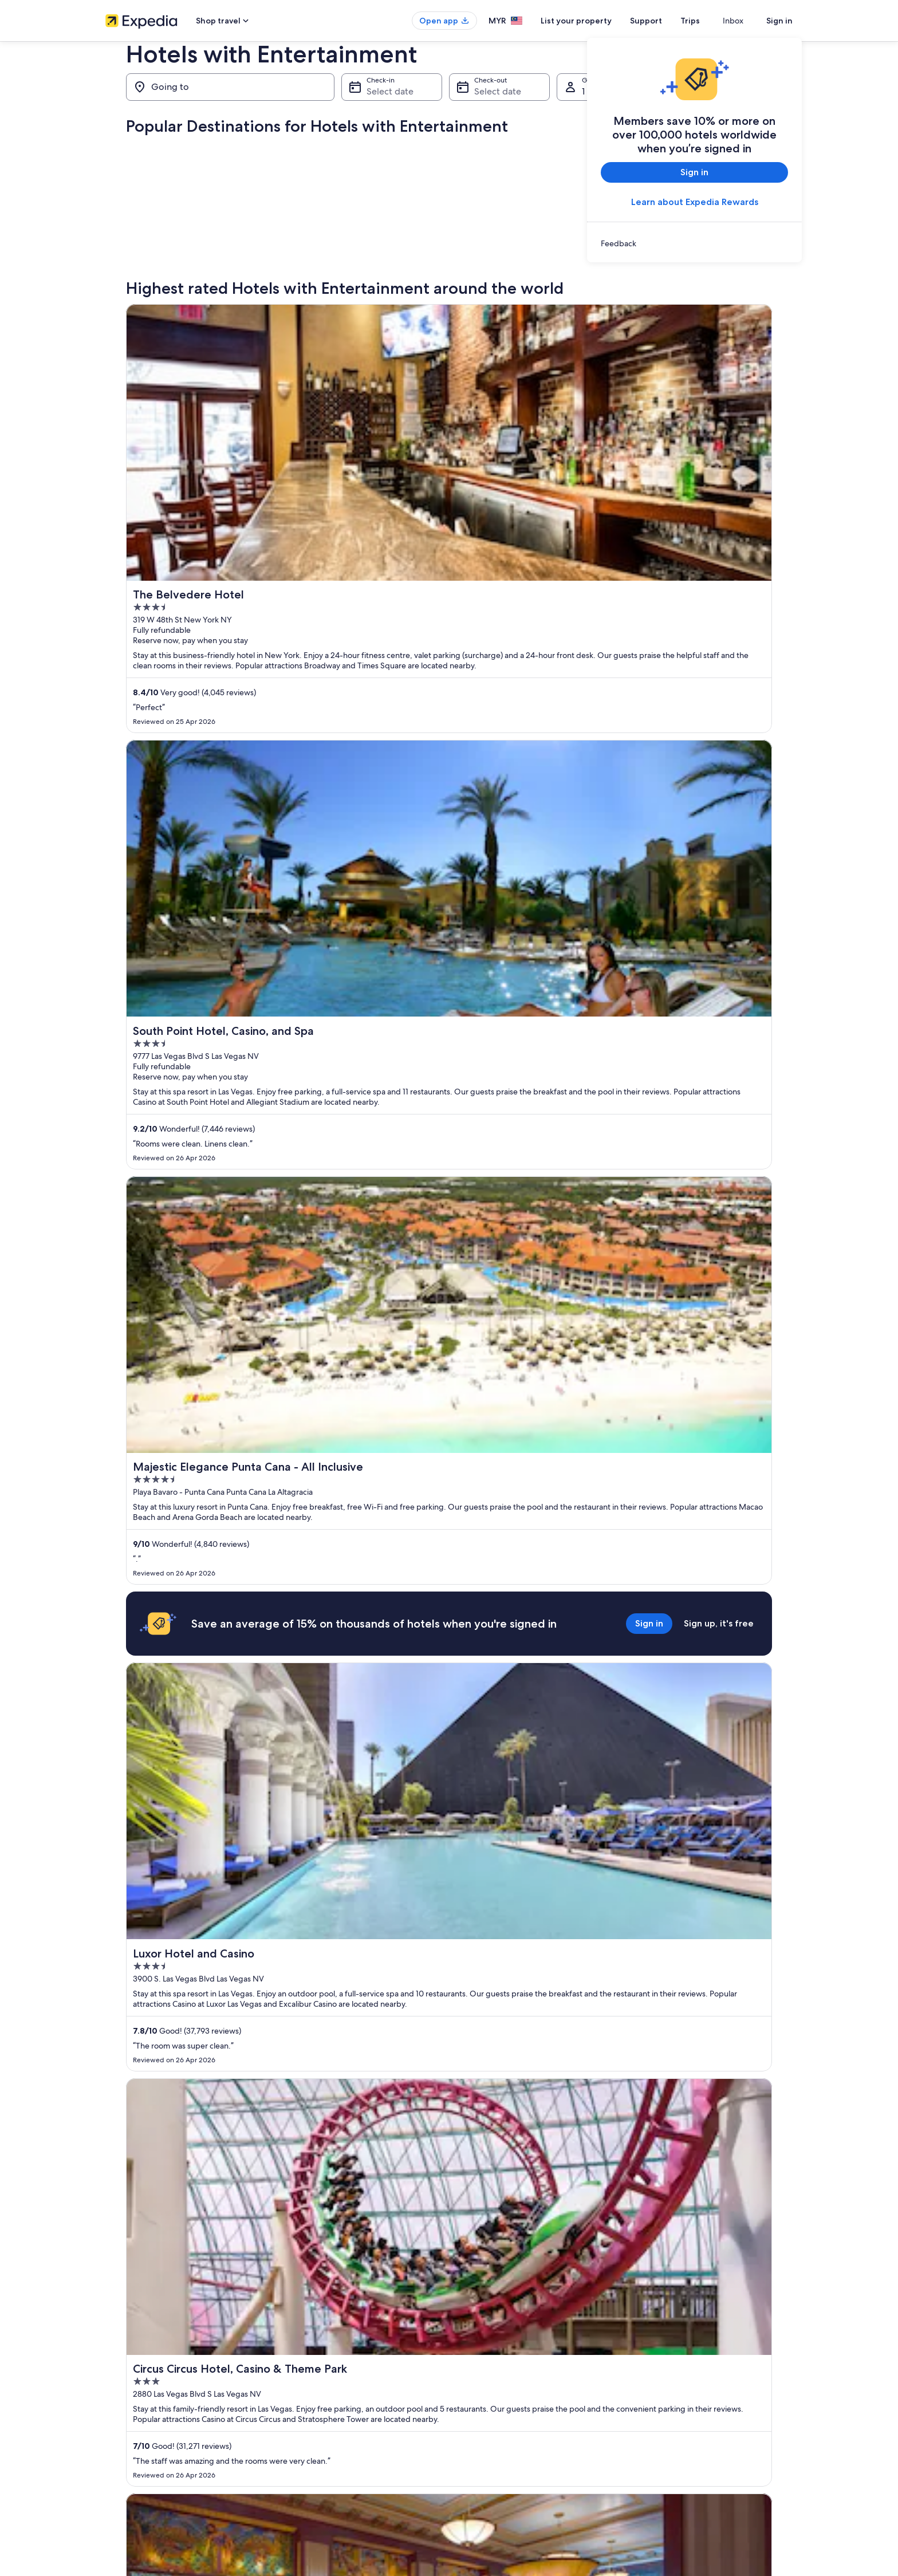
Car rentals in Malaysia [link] (317, 2401)
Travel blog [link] (300, 2438)
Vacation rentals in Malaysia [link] (325, 2347)
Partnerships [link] (124, 2365)
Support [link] (651, 2310)
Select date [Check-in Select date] (390, 91)
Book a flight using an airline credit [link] (691, 2365)
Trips (710, 20)
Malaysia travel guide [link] (315, 2310)
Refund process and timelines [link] (684, 2347)
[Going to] (230, 87)
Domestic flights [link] (308, 2383)
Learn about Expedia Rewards (694, 201)
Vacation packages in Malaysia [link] (329, 2365)
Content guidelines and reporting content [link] (525, 2383)
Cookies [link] (472, 2328)
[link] (694, 243)
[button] (449, 2028)
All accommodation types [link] (323, 2420)
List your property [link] (132, 2347)
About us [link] (119, 2310)
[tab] (210, 2073)
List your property (596, 20)
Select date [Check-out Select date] (497, 91)
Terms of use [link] (479, 2347)
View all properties (449, 1942)
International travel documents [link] (685, 2383)
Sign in (779, 20)
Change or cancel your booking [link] (686, 2328)
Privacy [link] (471, 2310)
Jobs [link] (112, 2328)
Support (667, 20)
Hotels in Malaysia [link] (310, 2328)
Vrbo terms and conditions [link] (501, 2365)
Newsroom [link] (122, 2383)
